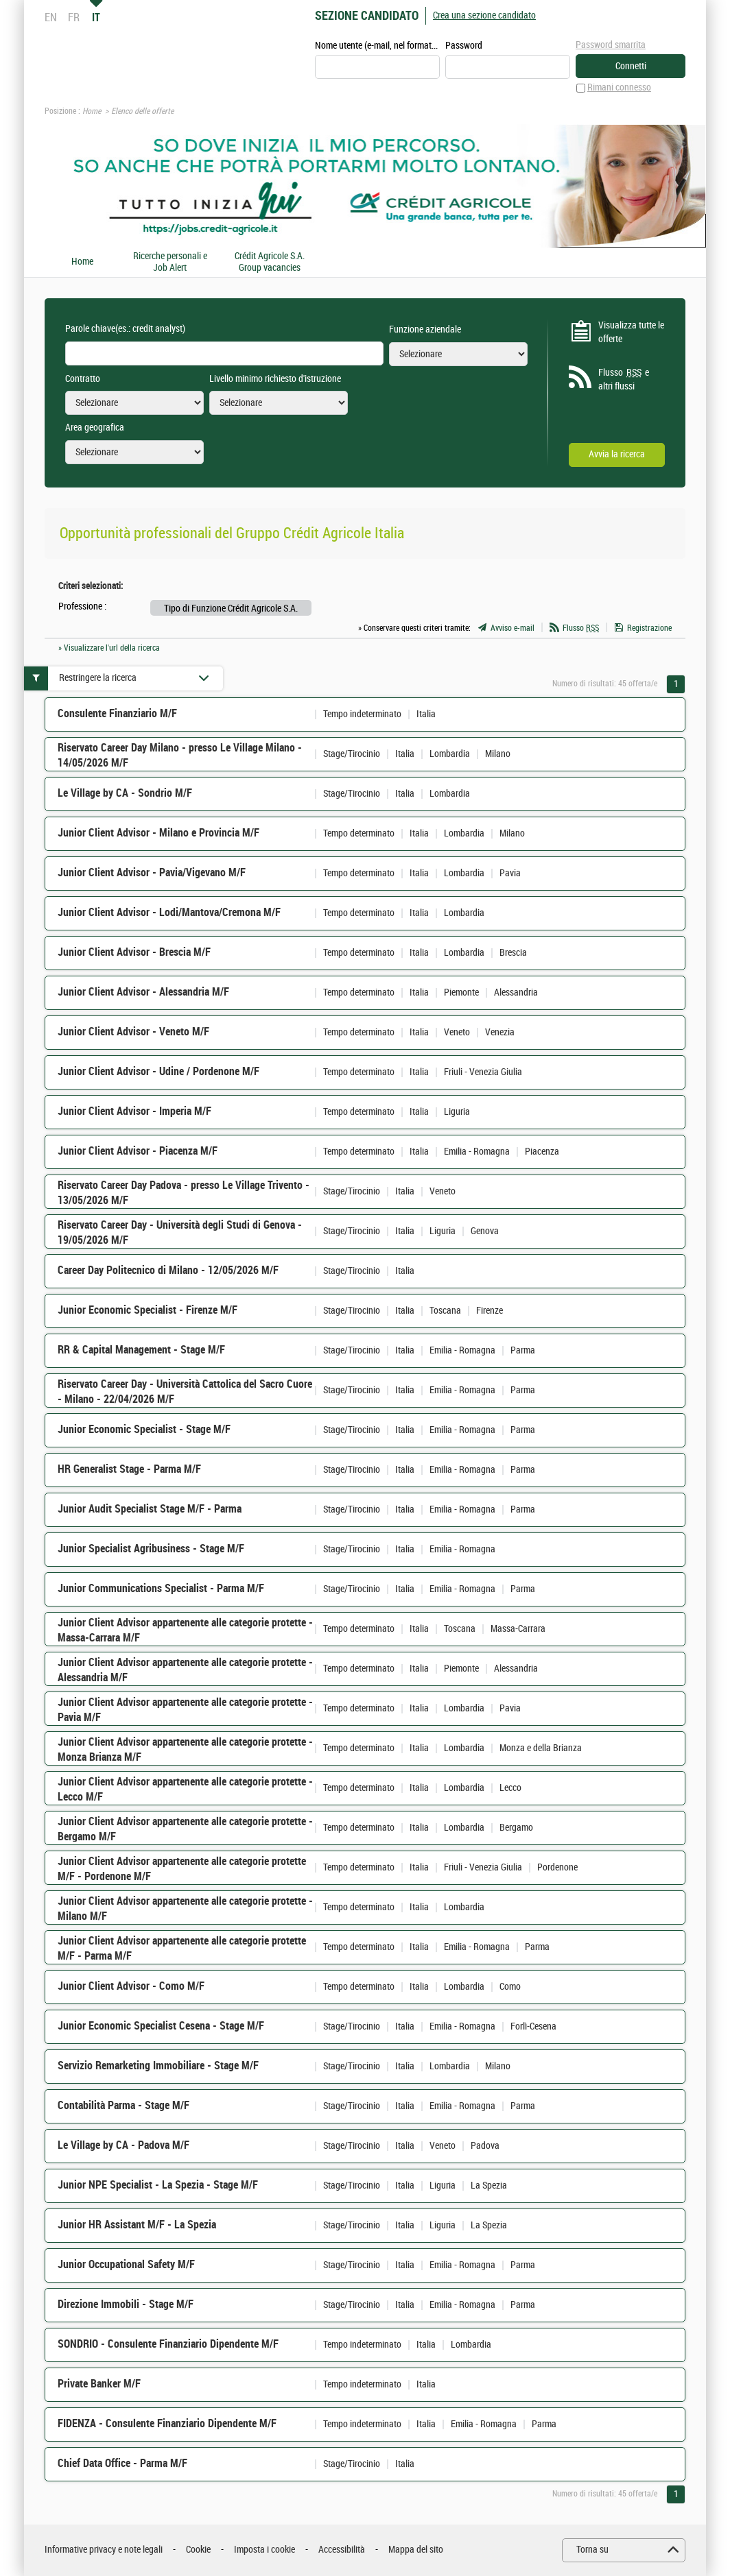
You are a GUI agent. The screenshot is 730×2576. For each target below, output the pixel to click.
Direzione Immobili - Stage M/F (125, 2304)
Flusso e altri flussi (623, 379)
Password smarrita (611, 45)
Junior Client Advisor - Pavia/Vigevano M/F (152, 873)
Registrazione (649, 628)
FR (74, 17)
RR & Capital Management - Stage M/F (141, 1350)
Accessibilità (341, 2550)
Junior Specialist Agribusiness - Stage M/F (151, 1549)
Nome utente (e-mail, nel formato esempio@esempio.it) (377, 45)
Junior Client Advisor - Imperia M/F (134, 1111)
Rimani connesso (619, 88)
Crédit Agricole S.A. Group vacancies (270, 262)
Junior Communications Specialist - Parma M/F (161, 1589)
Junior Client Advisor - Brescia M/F (134, 952)
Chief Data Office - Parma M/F (122, 2463)
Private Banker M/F (99, 2384)
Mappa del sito (415, 2550)
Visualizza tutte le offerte (631, 332)
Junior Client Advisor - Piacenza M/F (137, 1151)
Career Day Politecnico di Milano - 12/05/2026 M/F (168, 1270)
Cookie (198, 2550)
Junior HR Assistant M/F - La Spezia (137, 2225)
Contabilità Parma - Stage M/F (123, 2105)
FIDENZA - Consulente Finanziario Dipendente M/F (167, 2424)
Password (463, 45)
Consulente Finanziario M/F (117, 714)
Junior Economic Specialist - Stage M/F (144, 1429)
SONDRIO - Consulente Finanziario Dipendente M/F (168, 2344)
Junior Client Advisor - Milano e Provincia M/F (158, 833)
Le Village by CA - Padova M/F (123, 2145)
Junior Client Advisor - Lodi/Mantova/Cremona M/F (169, 912)
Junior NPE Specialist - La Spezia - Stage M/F (158, 2185)
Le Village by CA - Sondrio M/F (125, 793)
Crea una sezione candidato (484, 15)
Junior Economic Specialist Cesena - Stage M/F (161, 2026)
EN (51, 17)
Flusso (581, 628)
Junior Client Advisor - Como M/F (131, 1986)
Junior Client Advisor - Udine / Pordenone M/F (158, 1072)
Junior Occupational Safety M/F (126, 2265)
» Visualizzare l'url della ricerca (109, 648)
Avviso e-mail (512, 628)
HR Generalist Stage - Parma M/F (129, 1469)
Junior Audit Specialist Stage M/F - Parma (150, 1509)
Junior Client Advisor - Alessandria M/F (143, 992)
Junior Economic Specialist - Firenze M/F (147, 1310)
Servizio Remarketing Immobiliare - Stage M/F (158, 2066)
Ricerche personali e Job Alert (170, 262)
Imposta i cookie (264, 2550)
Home (91, 112)
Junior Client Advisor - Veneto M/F (133, 1032)
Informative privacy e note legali (104, 2550)
